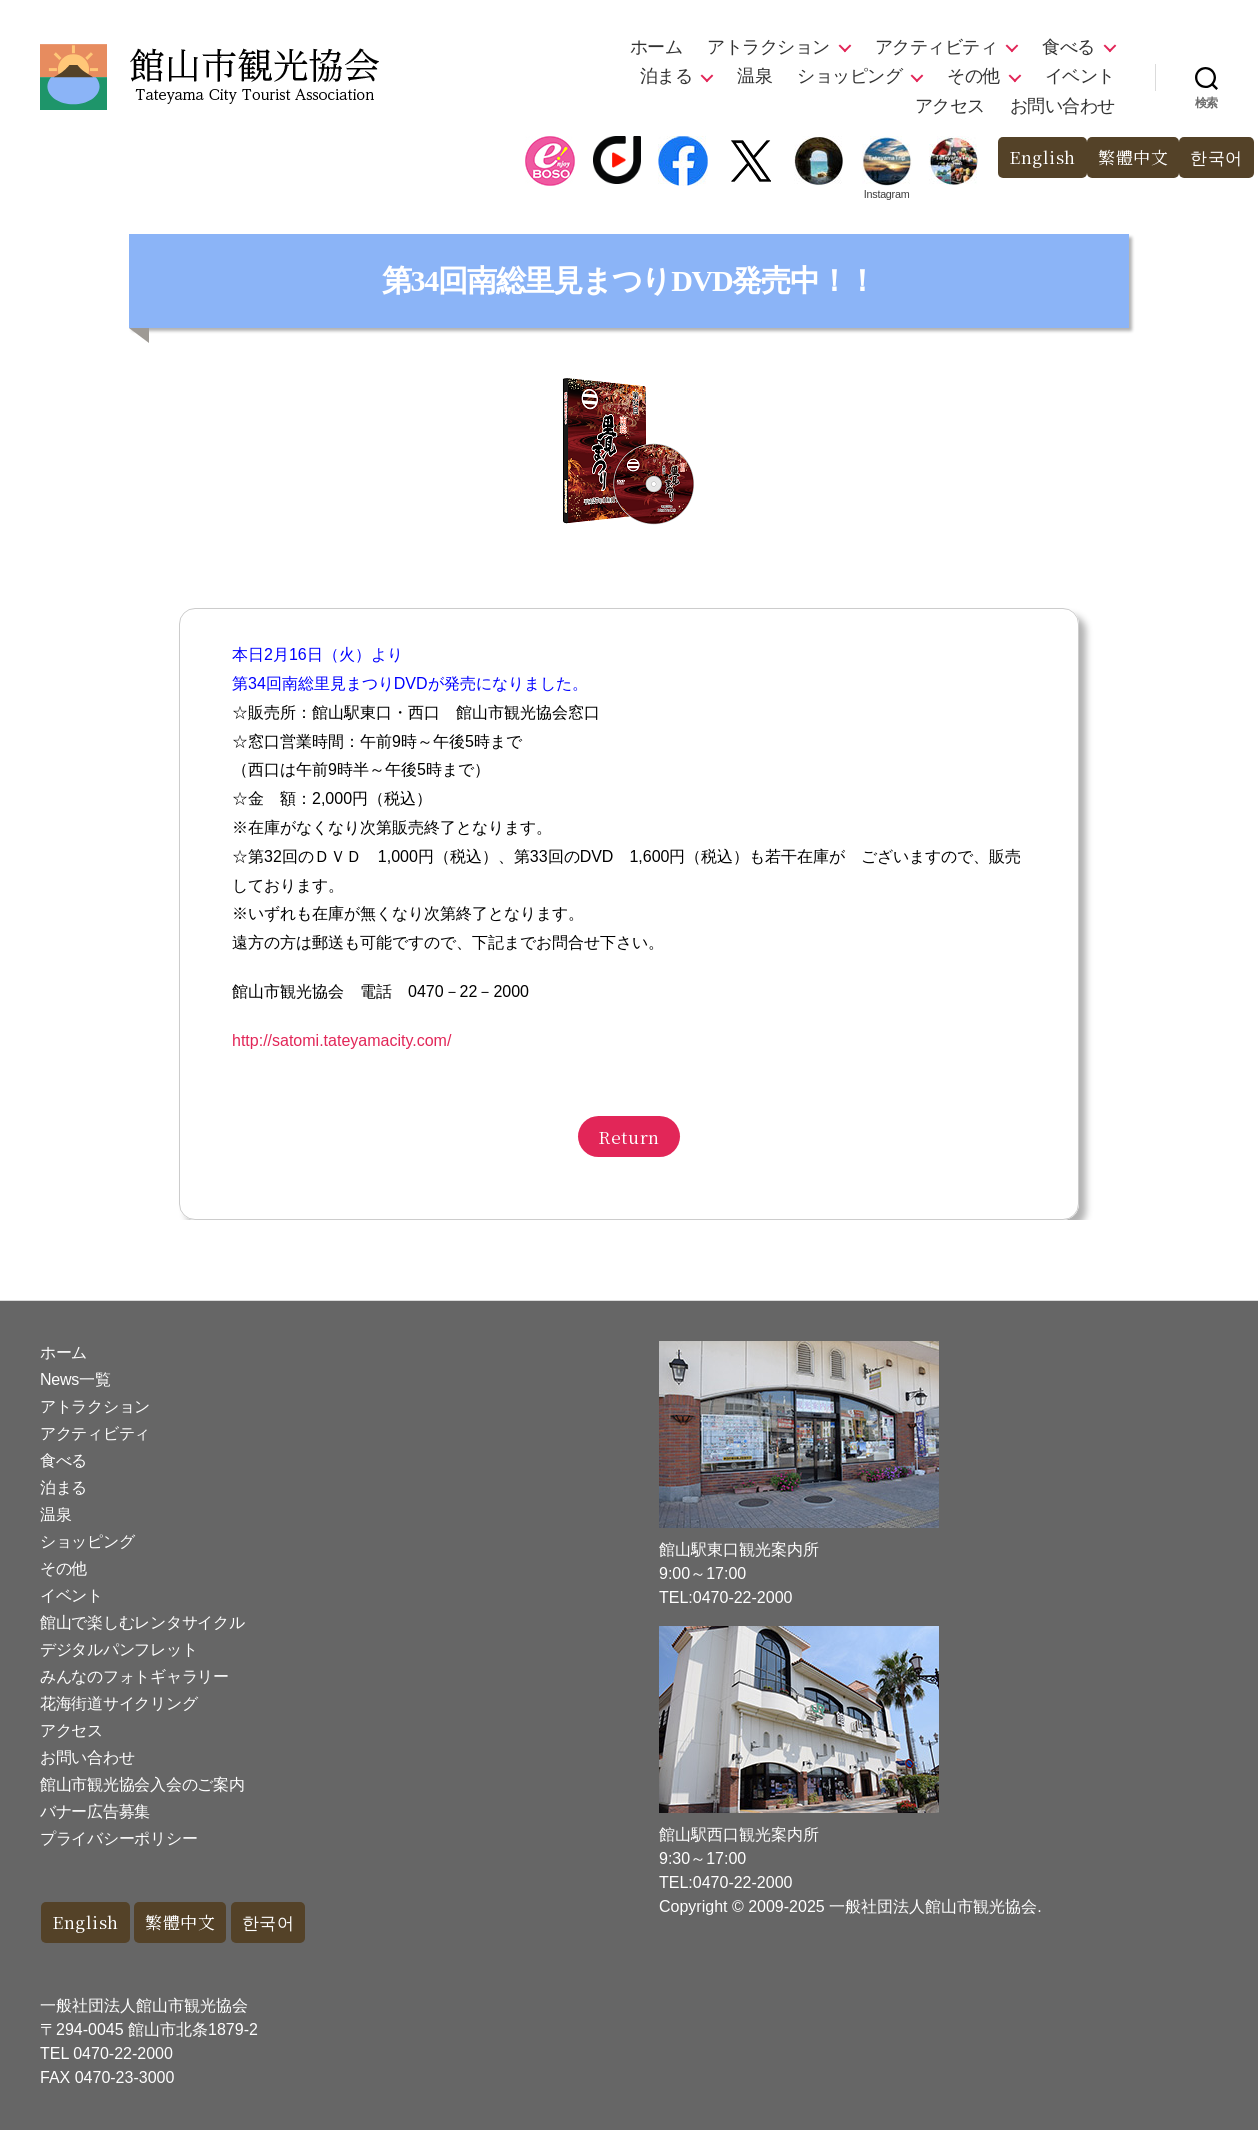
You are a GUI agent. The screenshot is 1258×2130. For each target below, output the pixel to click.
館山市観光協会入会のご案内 (142, 1784)
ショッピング (849, 76)
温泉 (754, 76)
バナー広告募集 (95, 1811)
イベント (1080, 76)
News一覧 (75, 1379)
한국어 (1216, 157)
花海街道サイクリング (118, 1703)
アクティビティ (936, 47)
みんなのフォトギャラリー (134, 1676)
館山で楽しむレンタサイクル (142, 1622)
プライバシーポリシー (118, 1838)
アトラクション (768, 47)
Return (628, 1136)
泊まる (666, 76)
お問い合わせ (1062, 106)
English (1042, 157)
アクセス (950, 106)
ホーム (656, 47)
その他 (973, 76)
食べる (1068, 47)
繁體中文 (1133, 157)
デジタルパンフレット (118, 1649)
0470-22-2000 (123, 2053)
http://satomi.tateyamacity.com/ (341, 1040)
